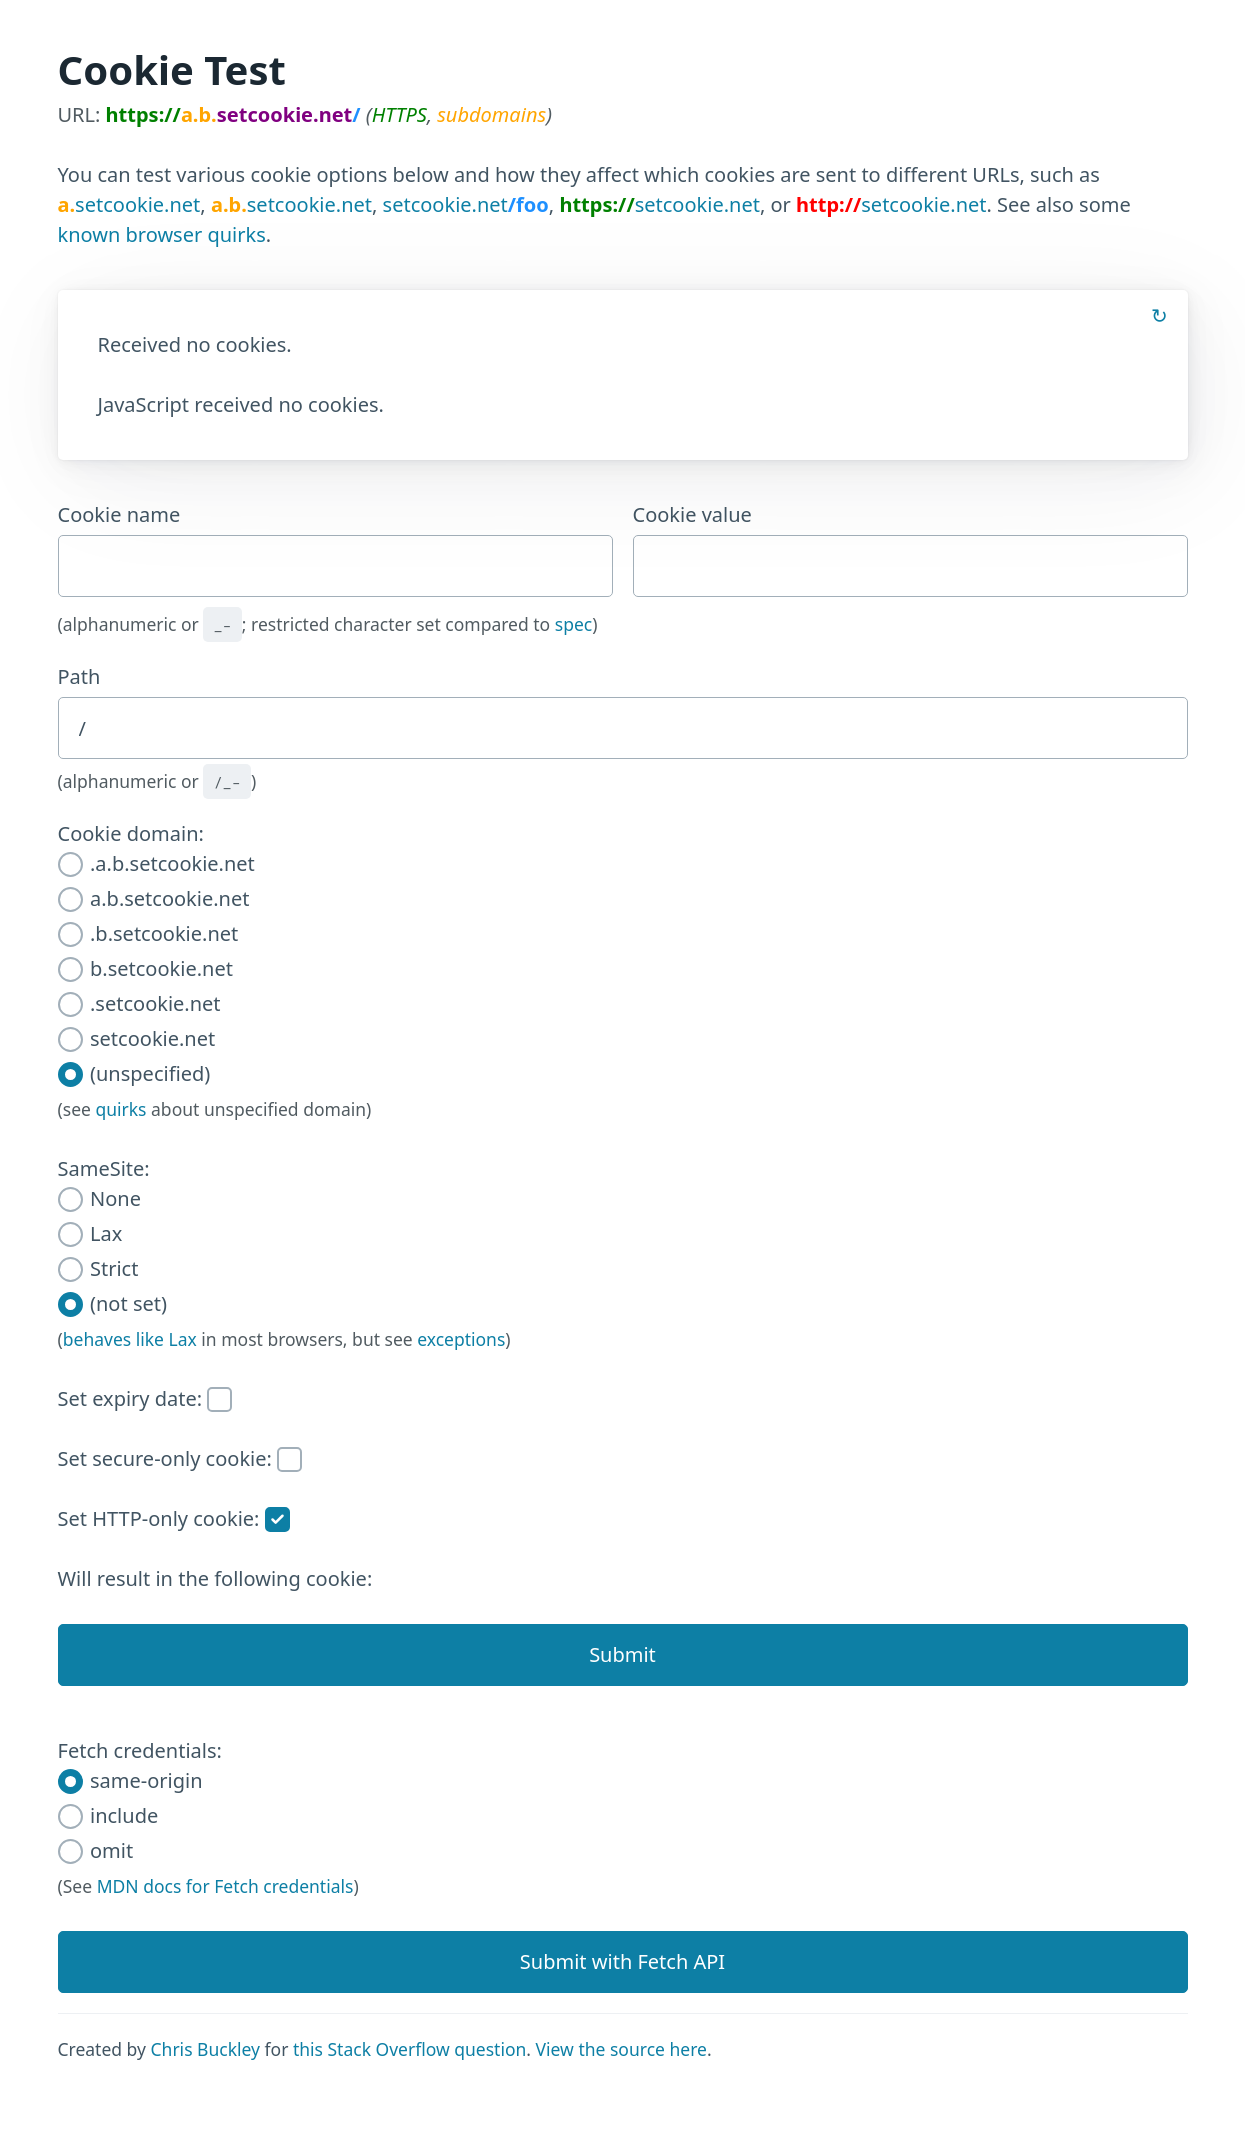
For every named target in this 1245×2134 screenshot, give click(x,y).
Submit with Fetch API (622, 1961)
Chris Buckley (205, 2049)
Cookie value (910, 549)
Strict (98, 1268)
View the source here (621, 2049)
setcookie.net (129, 204)
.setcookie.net (139, 1003)
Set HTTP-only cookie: (174, 1518)
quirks (120, 1109)
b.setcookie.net (145, 968)
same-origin (130, 1780)
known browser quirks (162, 234)
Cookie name (335, 549)
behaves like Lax (130, 1339)
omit (96, 1850)
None (99, 1198)
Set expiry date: (145, 1398)
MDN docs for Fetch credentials (225, 1886)
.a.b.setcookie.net (156, 863)
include (108, 1815)
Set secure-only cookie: (180, 1458)
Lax (90, 1233)
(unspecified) (134, 1073)
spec (573, 624)
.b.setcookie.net (148, 933)
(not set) (112, 1303)
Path (79, 676)
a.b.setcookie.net (154, 898)
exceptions (461, 1339)
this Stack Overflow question (409, 2049)
